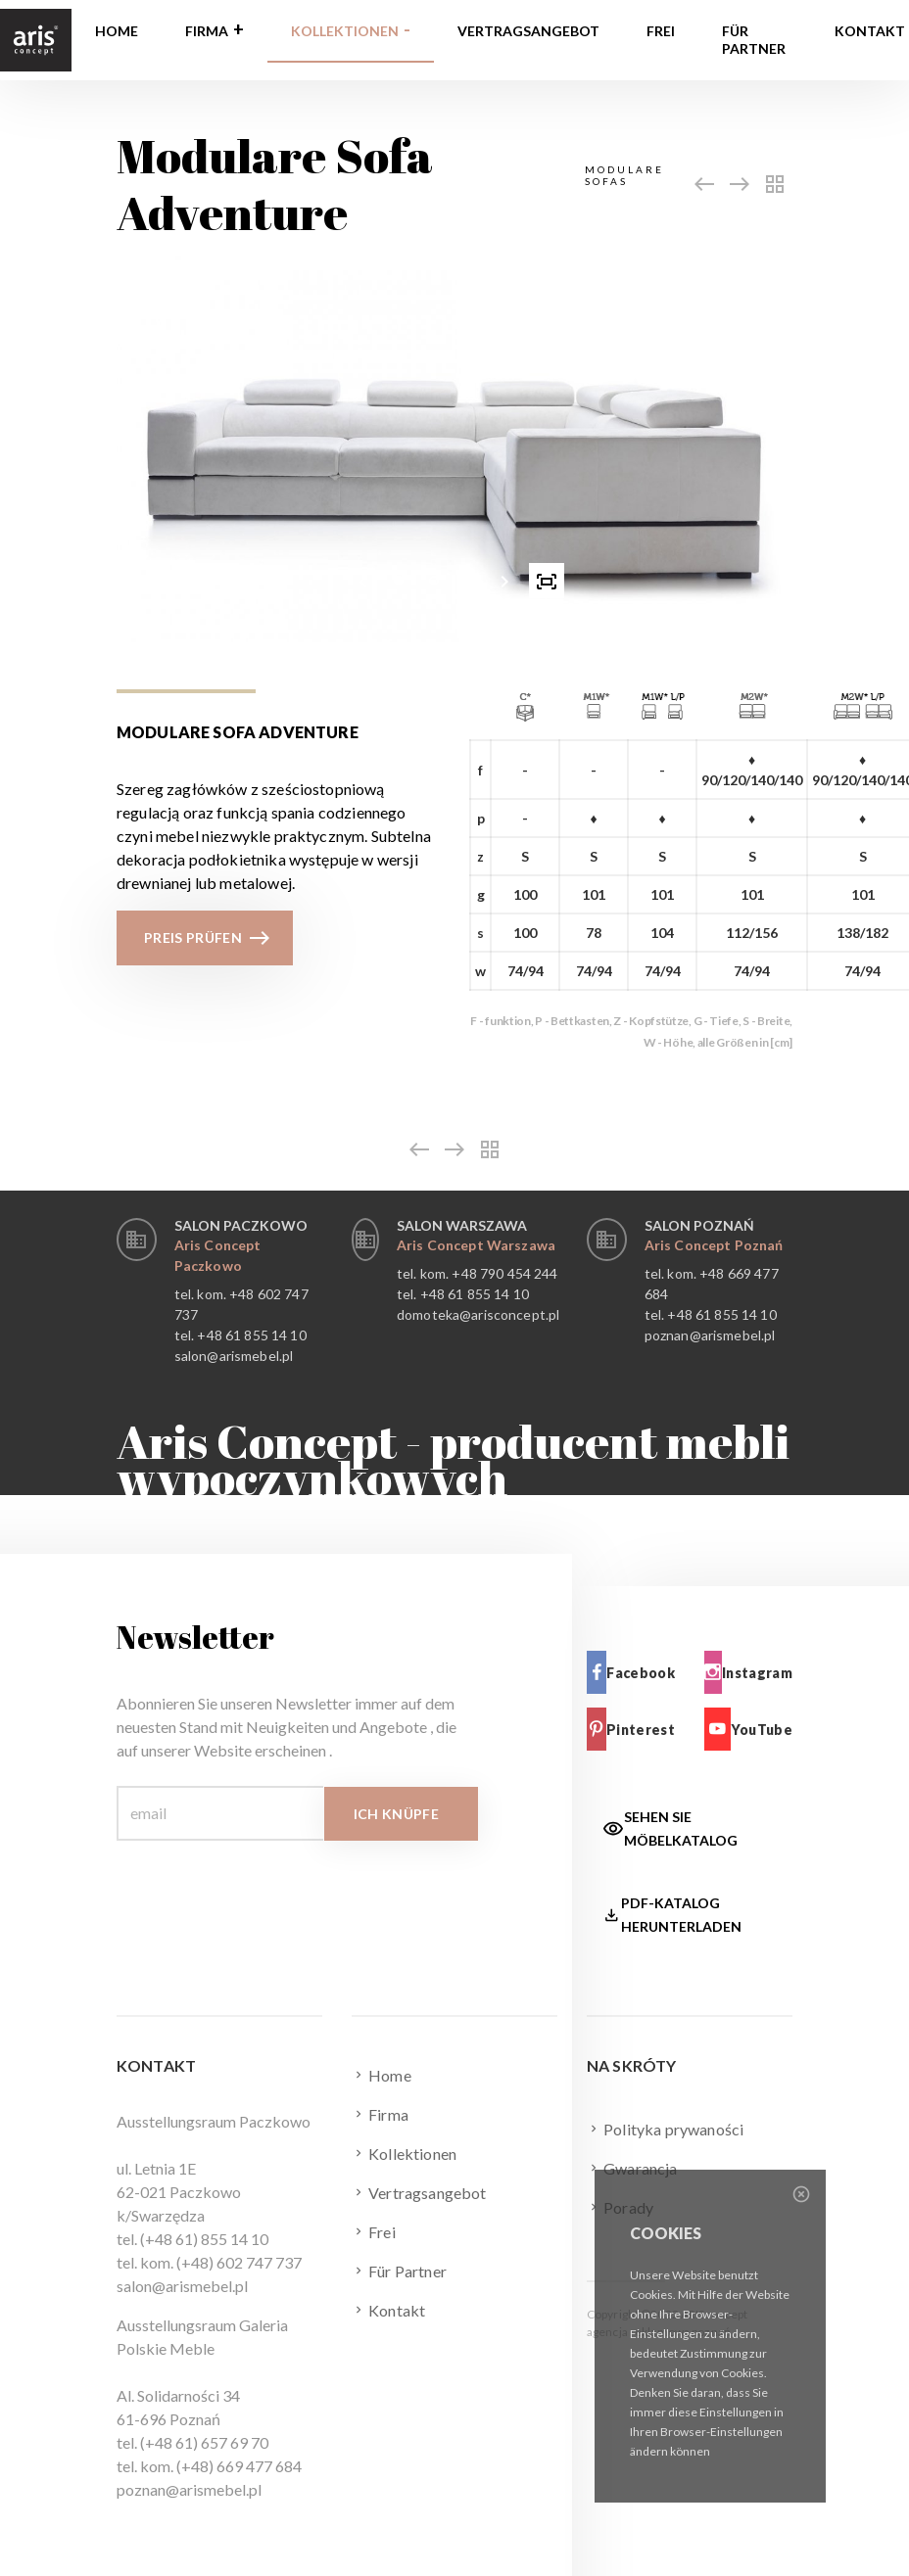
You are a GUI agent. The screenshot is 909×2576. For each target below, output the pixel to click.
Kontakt (388, 2309)
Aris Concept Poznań (714, 1245)
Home (116, 31)
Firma (206, 31)
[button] (398, 580)
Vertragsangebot (528, 31)
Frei (660, 31)
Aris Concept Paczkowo (218, 1255)
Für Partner (754, 40)
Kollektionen (345, 31)
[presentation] (363, 580)
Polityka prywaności (665, 2128)
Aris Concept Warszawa (476, 1245)
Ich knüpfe (397, 1813)
